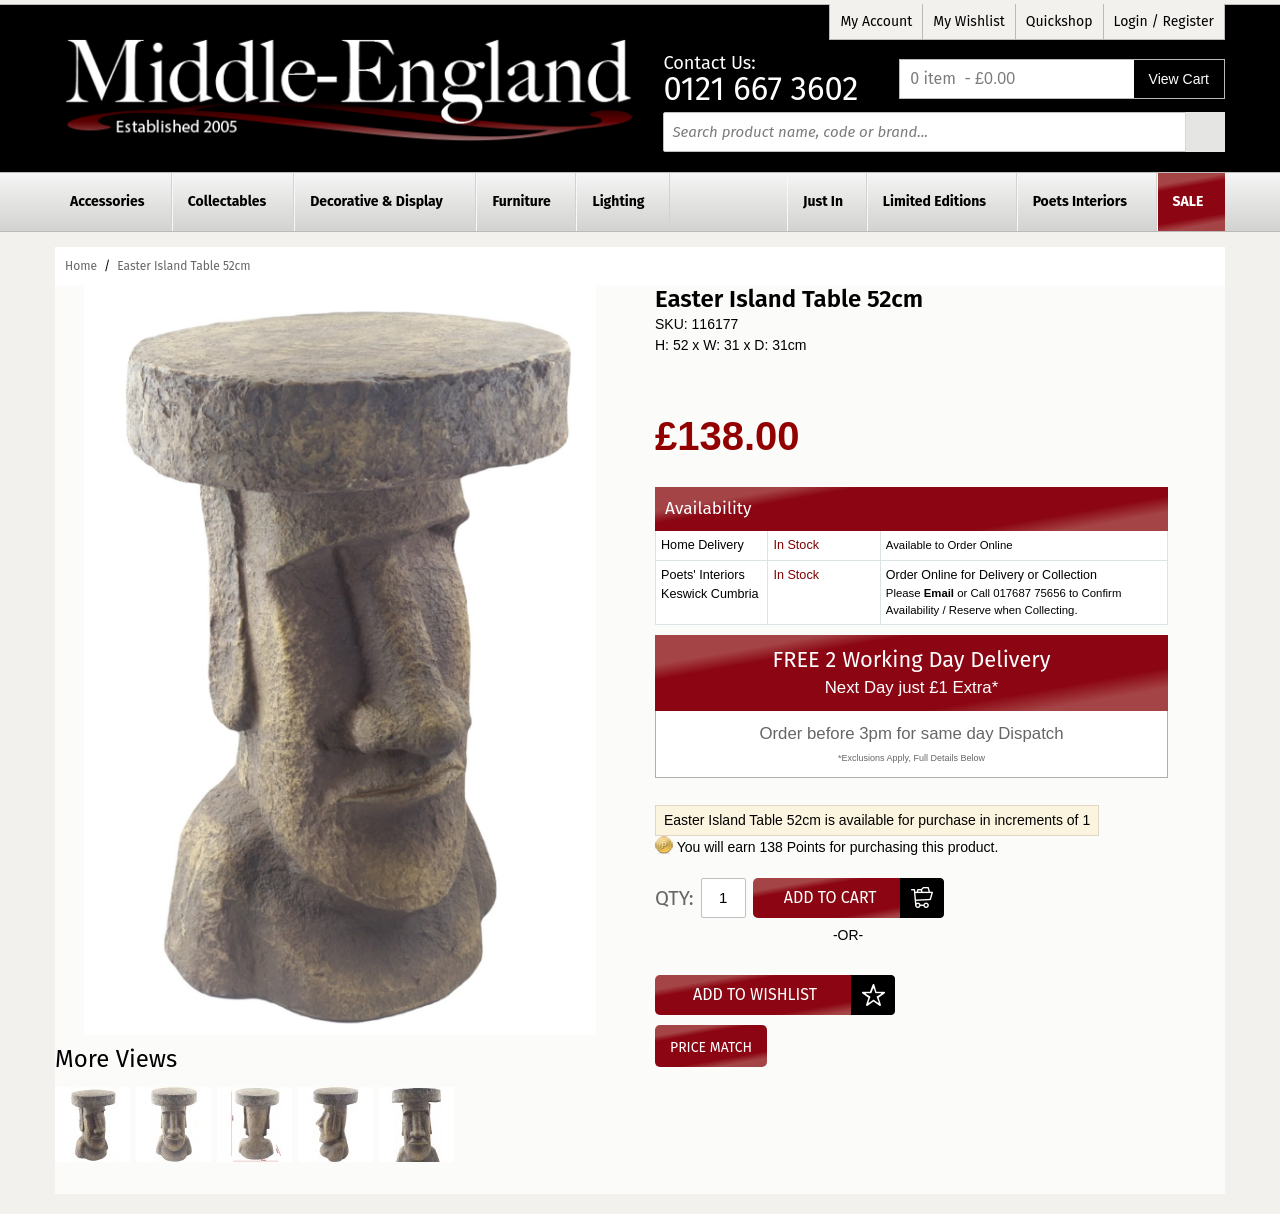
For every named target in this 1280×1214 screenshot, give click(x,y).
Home (81, 266)
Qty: (674, 898)
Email (939, 593)
